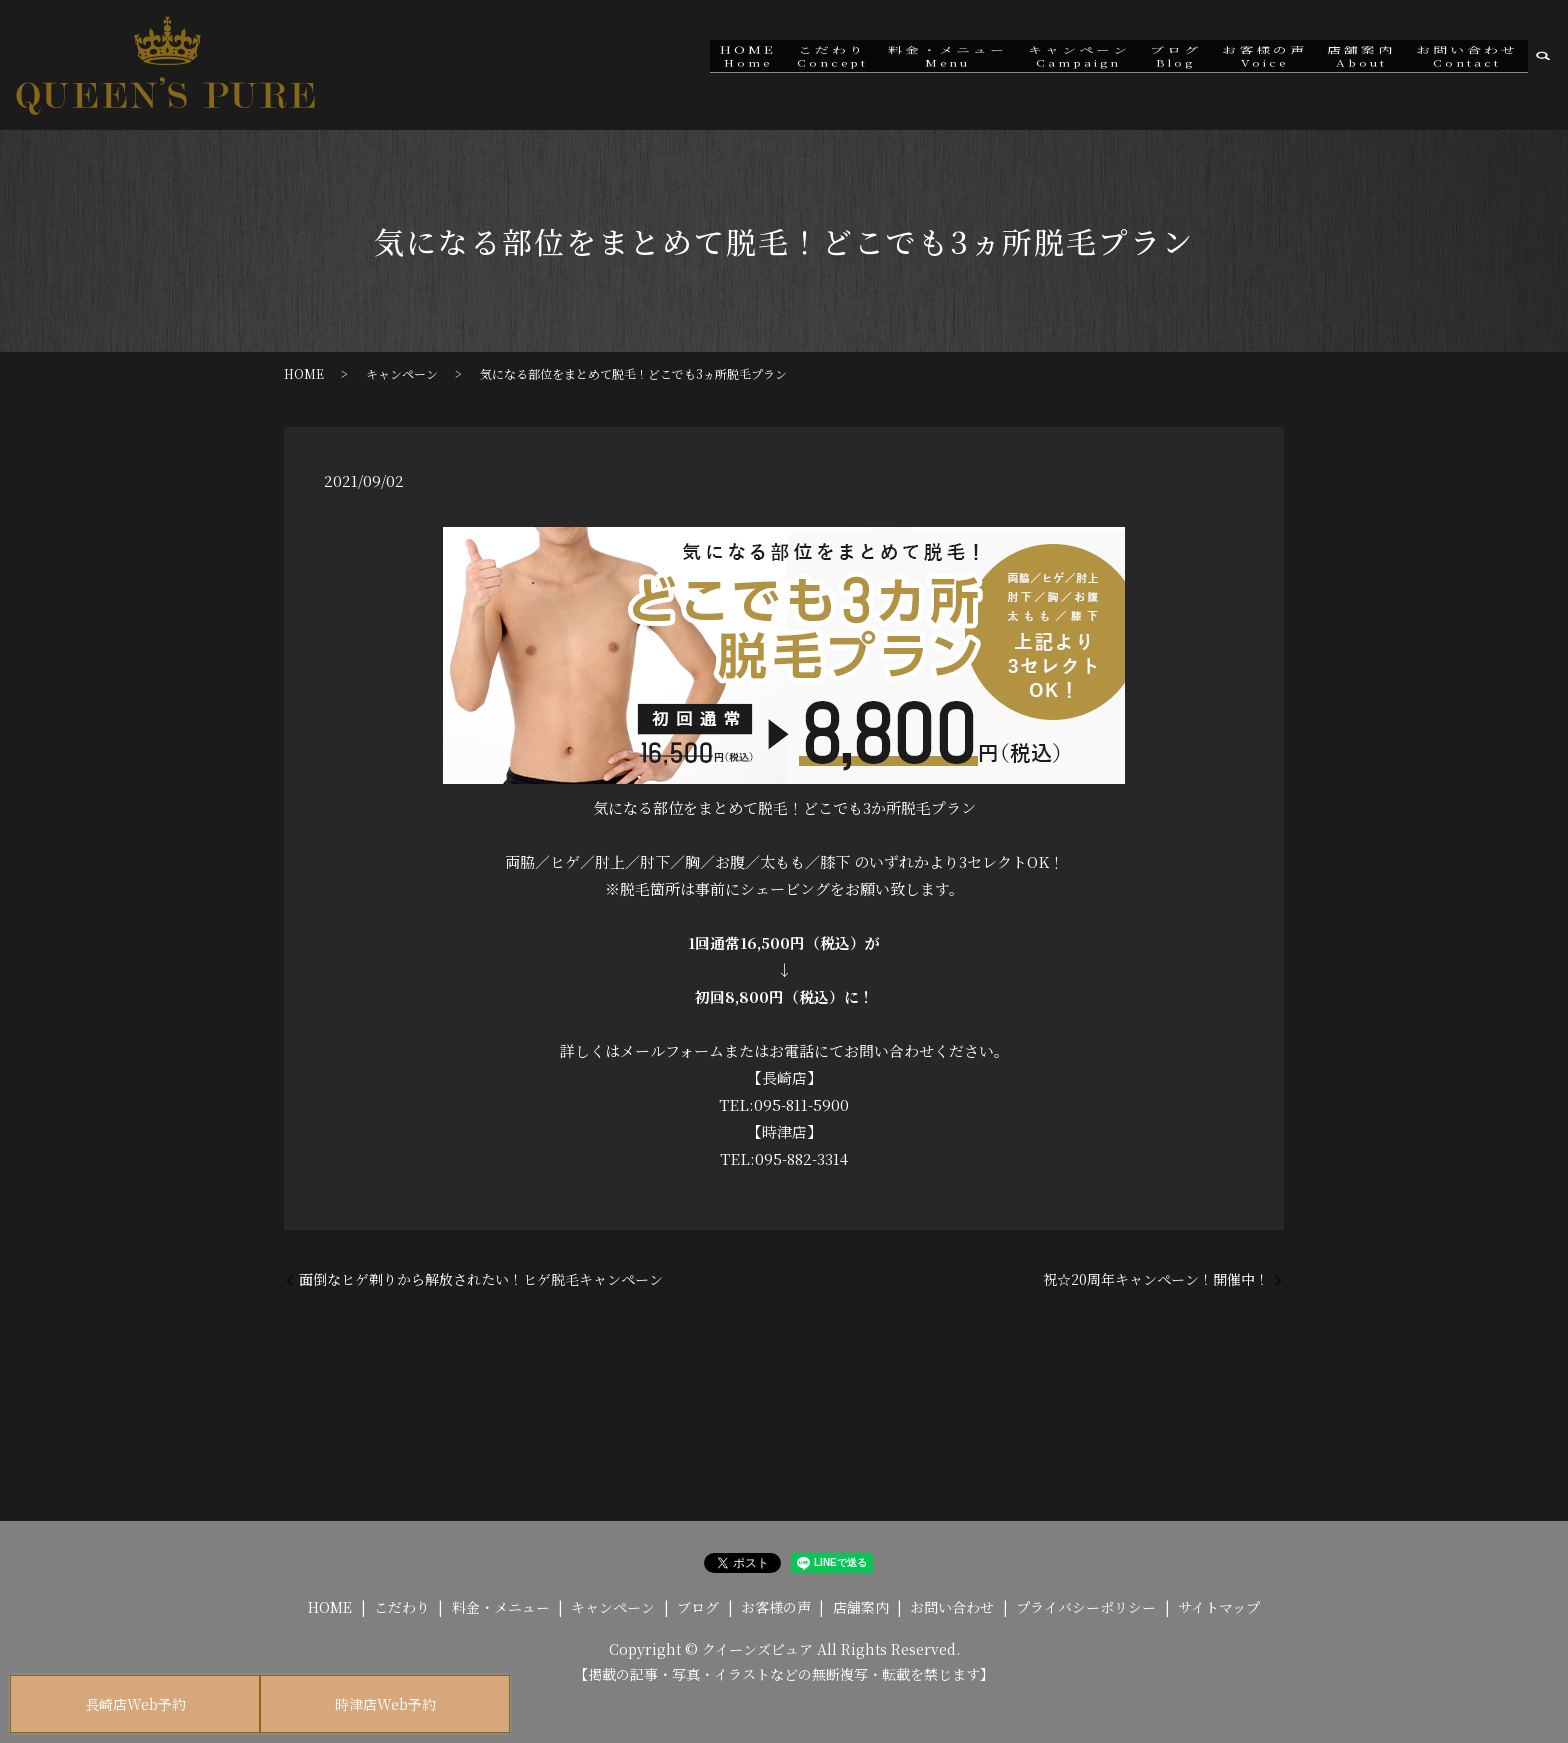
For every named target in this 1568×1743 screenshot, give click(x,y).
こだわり (783, 64)
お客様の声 (1245, 64)
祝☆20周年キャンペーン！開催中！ (1156, 1279)
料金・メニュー (906, 64)
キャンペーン (1045, 64)
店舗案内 (1350, 64)
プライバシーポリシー (1086, 1607)
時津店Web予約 (385, 1704)
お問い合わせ (1463, 64)
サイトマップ (1219, 1607)
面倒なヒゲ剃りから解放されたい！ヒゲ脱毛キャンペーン (481, 1279)
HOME (692, 64)
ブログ (1149, 64)
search (1543, 65)
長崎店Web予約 (135, 1704)
